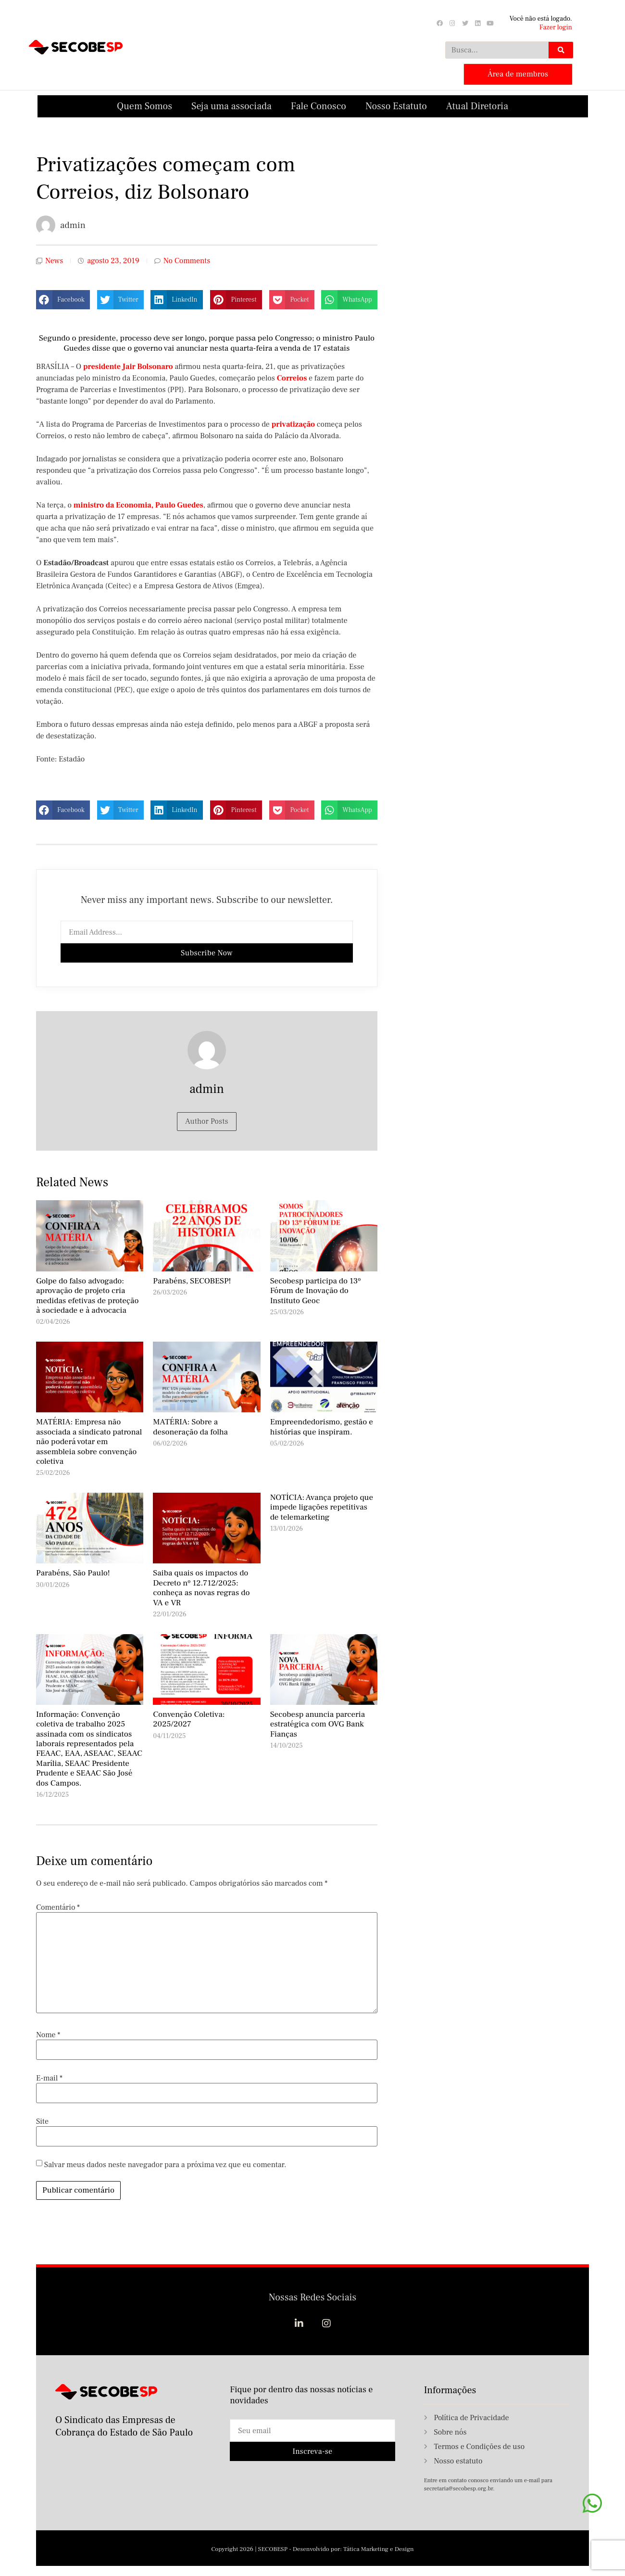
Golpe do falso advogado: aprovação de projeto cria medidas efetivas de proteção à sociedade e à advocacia (87, 1295)
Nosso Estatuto (396, 105)
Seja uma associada (231, 105)
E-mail (49, 2077)
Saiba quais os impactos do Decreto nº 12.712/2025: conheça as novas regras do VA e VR (201, 1587)
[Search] (561, 50)
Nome (48, 2033)
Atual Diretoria (477, 105)
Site (42, 2120)
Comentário (58, 1906)
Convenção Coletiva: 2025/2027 (189, 1718)
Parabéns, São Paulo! (73, 1572)
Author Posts (206, 1120)
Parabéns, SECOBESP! (192, 1280)
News (54, 260)
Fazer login (555, 27)
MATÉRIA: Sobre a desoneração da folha (190, 1426)
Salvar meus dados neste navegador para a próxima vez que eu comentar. (165, 2163)
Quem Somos (144, 105)
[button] (63, 298)
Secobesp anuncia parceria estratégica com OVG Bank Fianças (317, 1723)
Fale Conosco (318, 105)
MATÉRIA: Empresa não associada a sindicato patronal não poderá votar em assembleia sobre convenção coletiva (89, 1441)
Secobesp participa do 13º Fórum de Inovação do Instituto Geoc (315, 1290)
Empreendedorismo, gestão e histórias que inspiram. (321, 1426)
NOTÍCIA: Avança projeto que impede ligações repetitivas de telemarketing (321, 1506)
